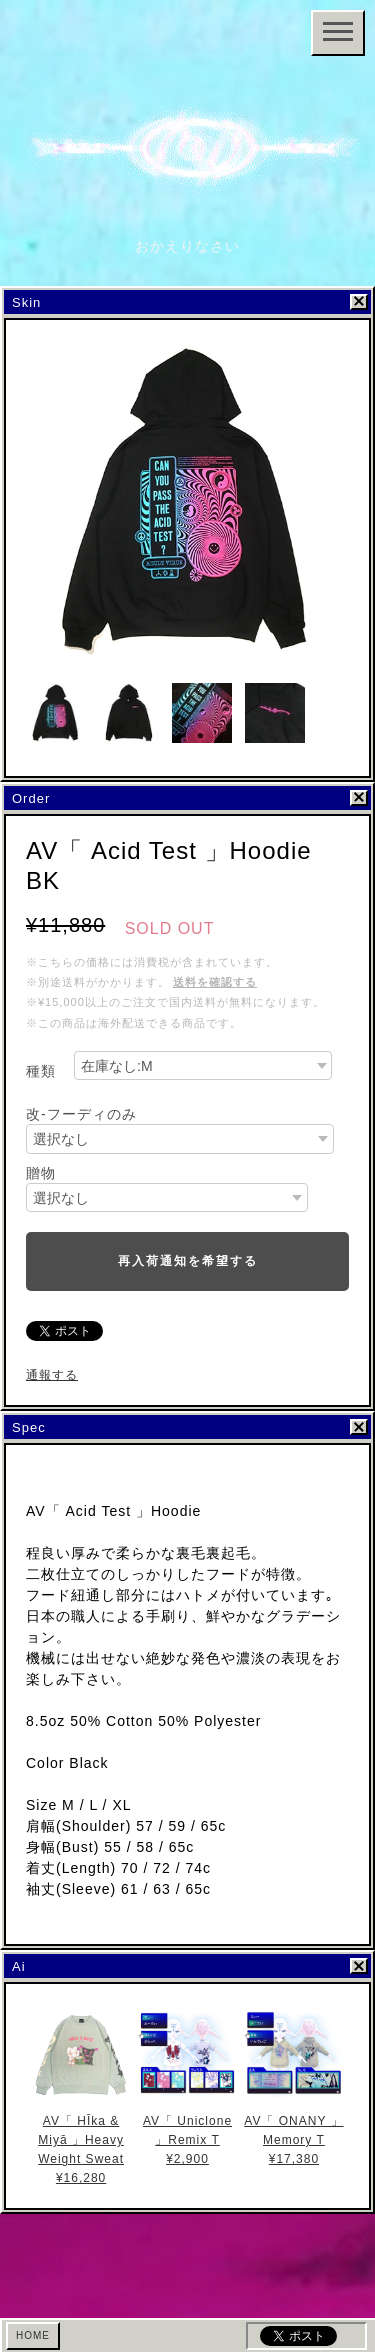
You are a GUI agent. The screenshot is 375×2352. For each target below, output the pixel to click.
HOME (33, 2335)
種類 (41, 1071)
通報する (52, 1375)
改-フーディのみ (81, 1114)
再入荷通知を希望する (188, 1261)
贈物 (41, 1173)
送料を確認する (215, 982)
